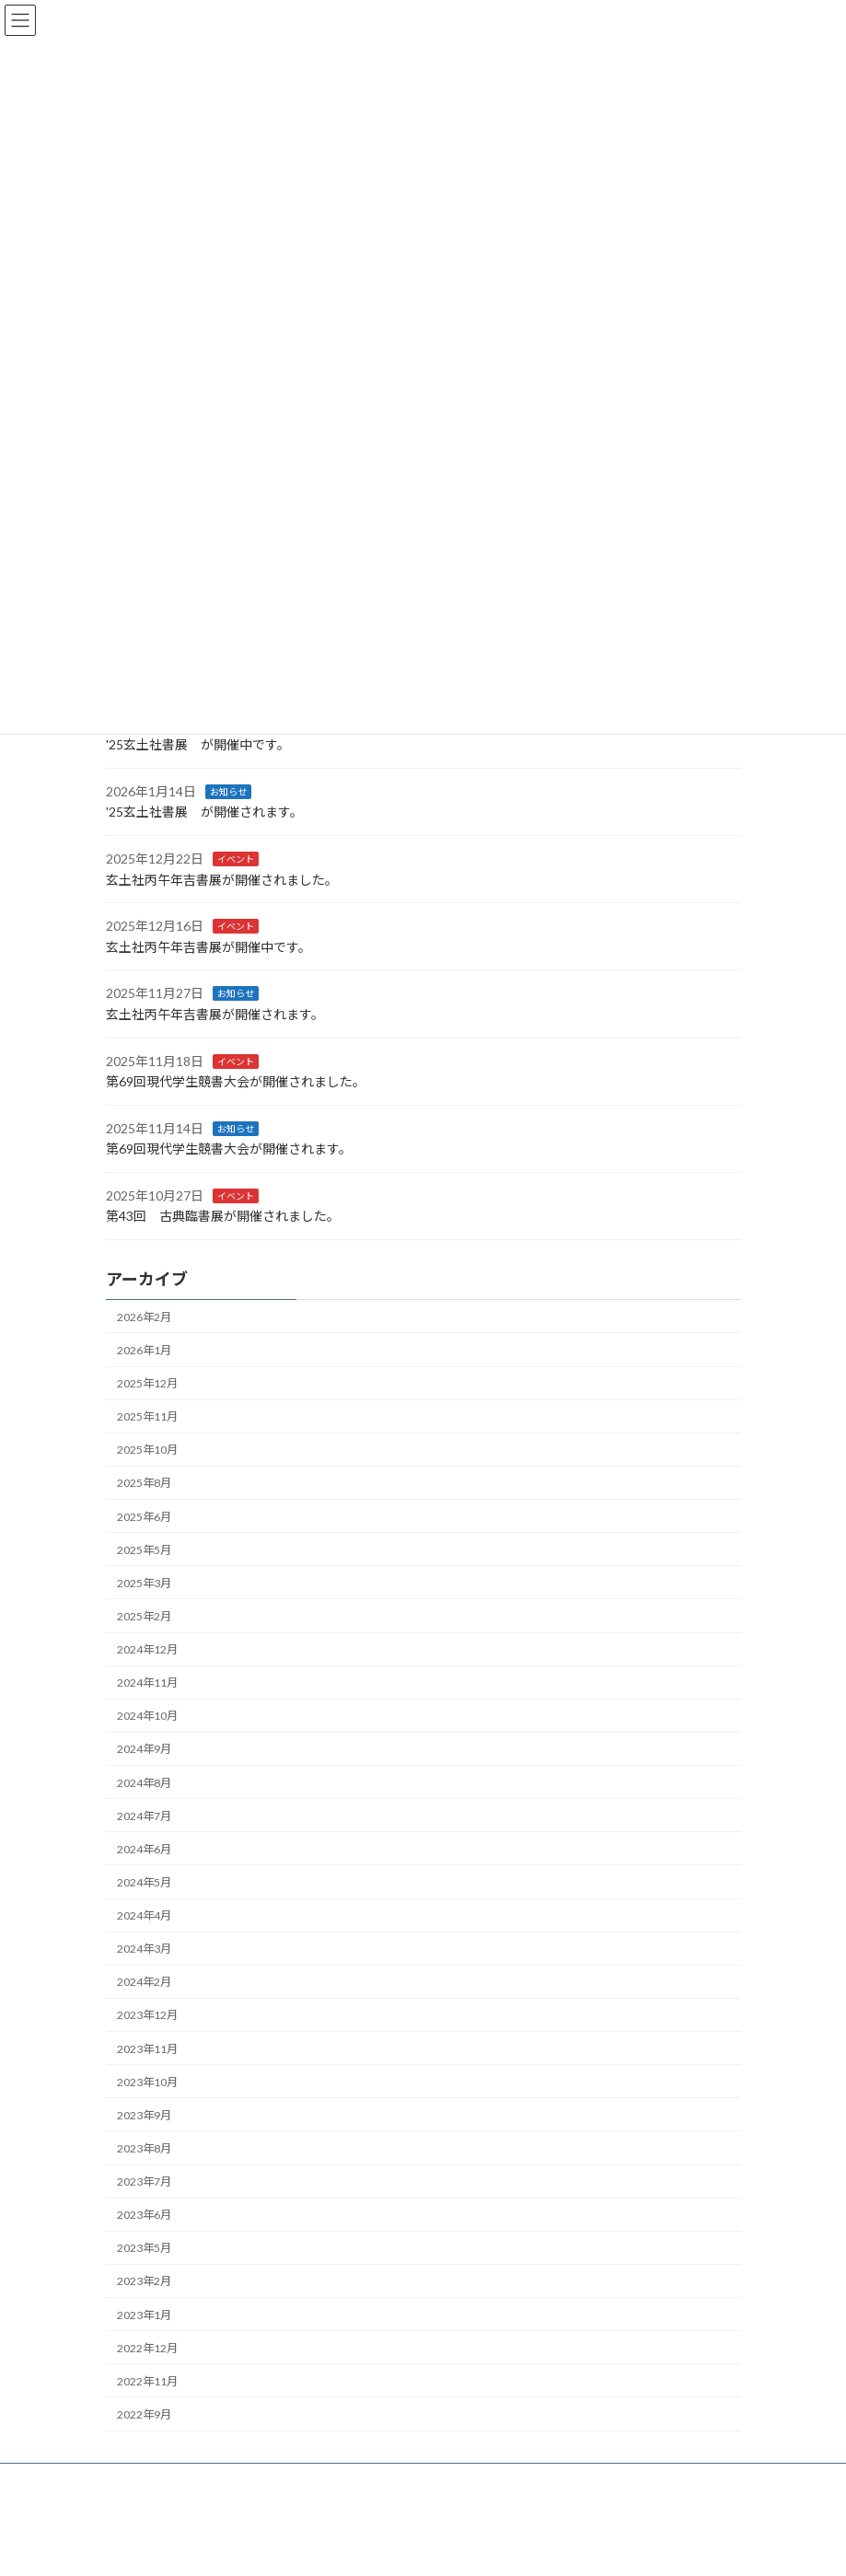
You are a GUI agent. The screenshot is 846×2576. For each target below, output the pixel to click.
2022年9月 (144, 2414)
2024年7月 (144, 1816)
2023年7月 (144, 2181)
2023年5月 (144, 2248)
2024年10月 (147, 1716)
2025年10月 (147, 1449)
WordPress (334, 2547)
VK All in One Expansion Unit (528, 2547)
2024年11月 (147, 1682)
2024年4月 (144, 1915)
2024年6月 (144, 1849)
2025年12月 (147, 1383)
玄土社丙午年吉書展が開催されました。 (222, 879)
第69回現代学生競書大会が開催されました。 (235, 1081)
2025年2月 (144, 1616)
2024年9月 (144, 1749)
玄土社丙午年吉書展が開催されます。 (215, 1014)
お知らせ (228, 791)
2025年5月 (144, 1550)
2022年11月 (147, 2381)
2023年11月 (147, 2048)
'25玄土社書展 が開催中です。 (198, 744)
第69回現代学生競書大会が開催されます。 (229, 1148)
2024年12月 (147, 1649)
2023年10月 (147, 2082)
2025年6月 (144, 1516)
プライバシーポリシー (178, 2480)
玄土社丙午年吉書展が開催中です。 (208, 947)
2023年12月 (147, 2015)
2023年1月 (144, 2314)
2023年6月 (144, 2215)
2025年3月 (144, 1583)
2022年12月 (147, 2348)
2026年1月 (144, 1350)
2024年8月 (144, 1782)
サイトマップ (303, 2480)
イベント (235, 858)
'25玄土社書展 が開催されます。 (204, 811)
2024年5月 (144, 1882)
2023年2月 (144, 2281)
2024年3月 (144, 1948)
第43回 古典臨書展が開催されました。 (223, 1216)
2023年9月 (144, 2115)
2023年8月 (144, 2148)
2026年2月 (144, 1317)
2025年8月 (144, 1483)
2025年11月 (147, 1416)
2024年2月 (144, 1982)
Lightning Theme (419, 2547)
